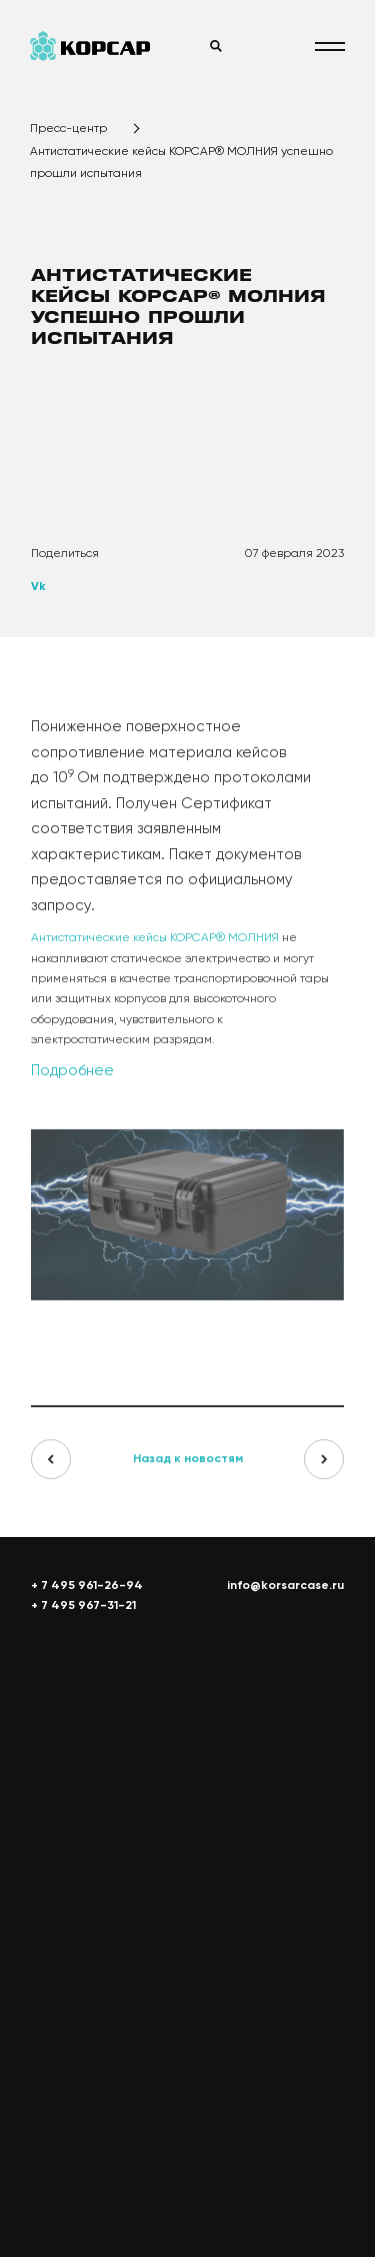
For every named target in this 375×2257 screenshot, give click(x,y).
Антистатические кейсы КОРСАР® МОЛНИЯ (155, 944)
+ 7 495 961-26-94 (87, 1586)
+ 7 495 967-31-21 (83, 1606)
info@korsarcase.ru (285, 1586)
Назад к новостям (188, 1464)
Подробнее (72, 1076)
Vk (38, 587)
